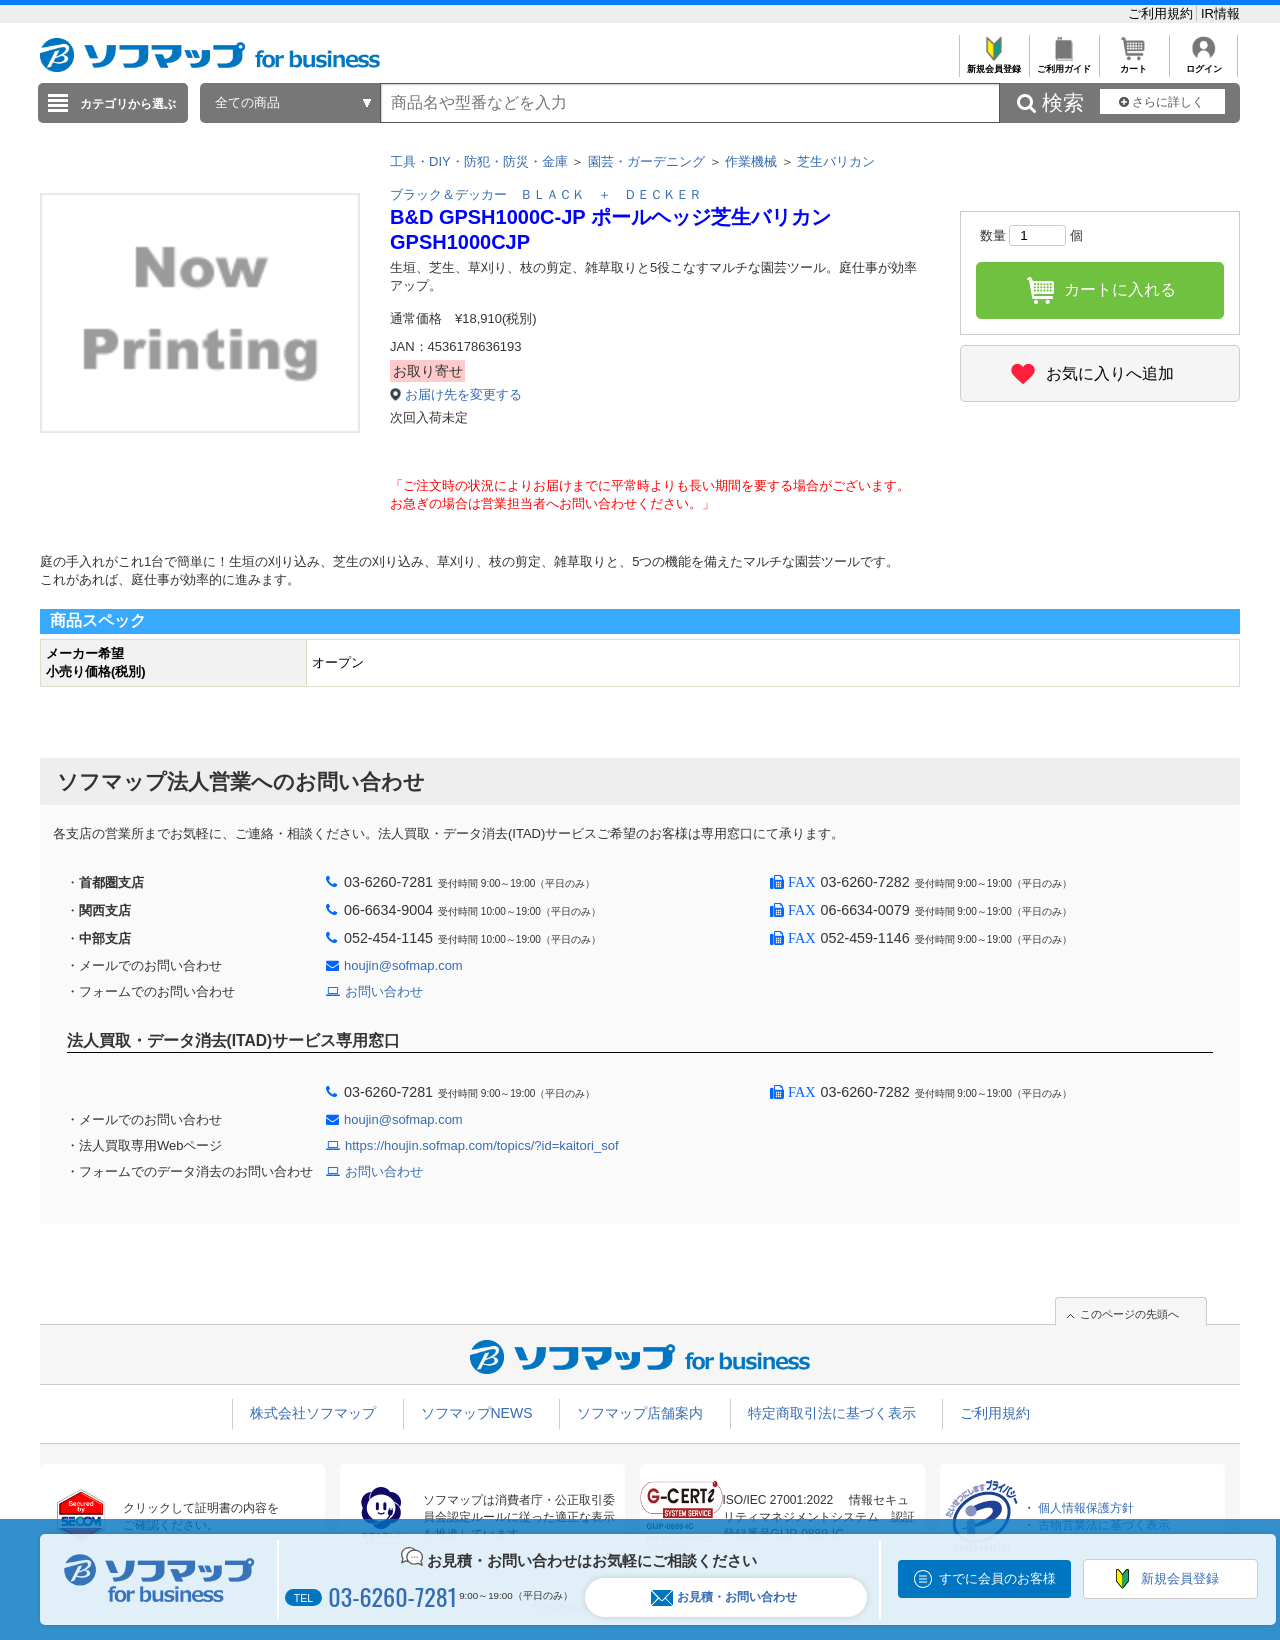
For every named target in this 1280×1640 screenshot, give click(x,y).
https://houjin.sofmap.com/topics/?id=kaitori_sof (482, 1145)
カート (1133, 63)
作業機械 (751, 161)
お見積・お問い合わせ (724, 1597)
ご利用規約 (1162, 13)
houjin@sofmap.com (403, 965)
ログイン (1203, 63)
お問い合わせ (384, 991)
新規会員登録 (993, 63)
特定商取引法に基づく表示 (832, 1413)
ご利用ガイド (1063, 63)
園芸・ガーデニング (646, 161)
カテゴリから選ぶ (128, 104)
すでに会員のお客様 (997, 1578)
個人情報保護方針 (1086, 1508)
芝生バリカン (836, 161)
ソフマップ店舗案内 (640, 1413)
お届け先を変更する (463, 394)
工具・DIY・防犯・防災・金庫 (479, 161)
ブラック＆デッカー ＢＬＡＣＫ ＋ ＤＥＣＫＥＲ (546, 194)
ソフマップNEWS (477, 1413)
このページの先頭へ (1129, 1314)
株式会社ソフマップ (313, 1413)
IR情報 (1220, 13)
